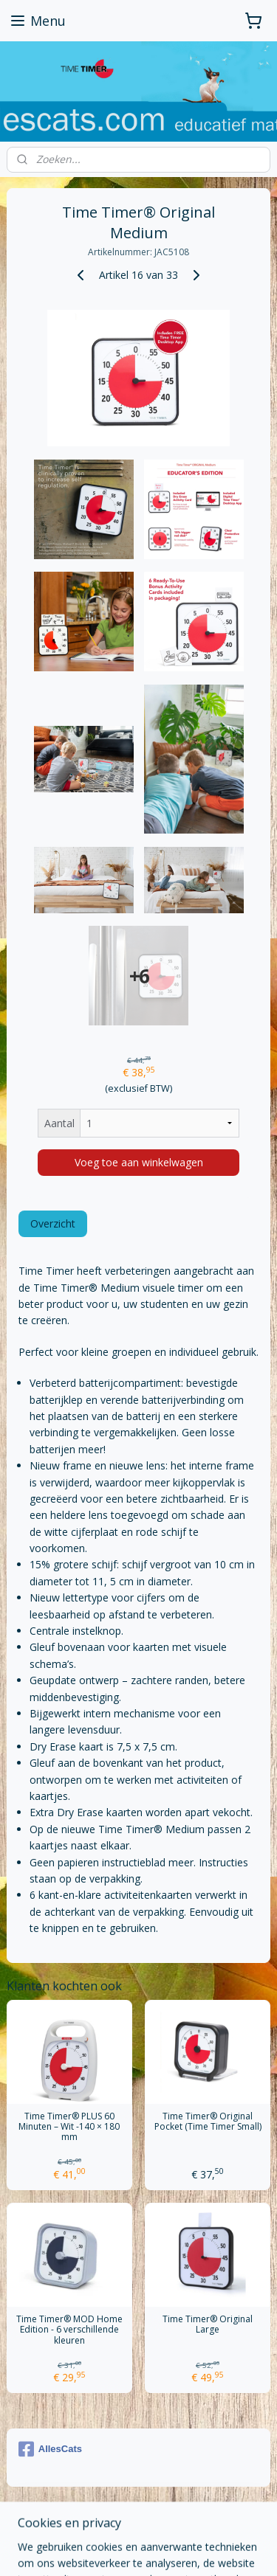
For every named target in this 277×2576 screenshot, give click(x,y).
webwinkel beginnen (216, 2524)
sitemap (129, 2524)
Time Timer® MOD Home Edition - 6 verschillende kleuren (69, 2330)
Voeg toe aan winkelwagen (139, 1163)
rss (159, 2524)
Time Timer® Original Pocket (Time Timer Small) (207, 2122)
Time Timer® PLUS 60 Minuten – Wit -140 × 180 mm (69, 2127)
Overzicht (52, 1224)
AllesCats (50, 2449)
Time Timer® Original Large (208, 2325)
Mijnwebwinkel (164, 2549)
